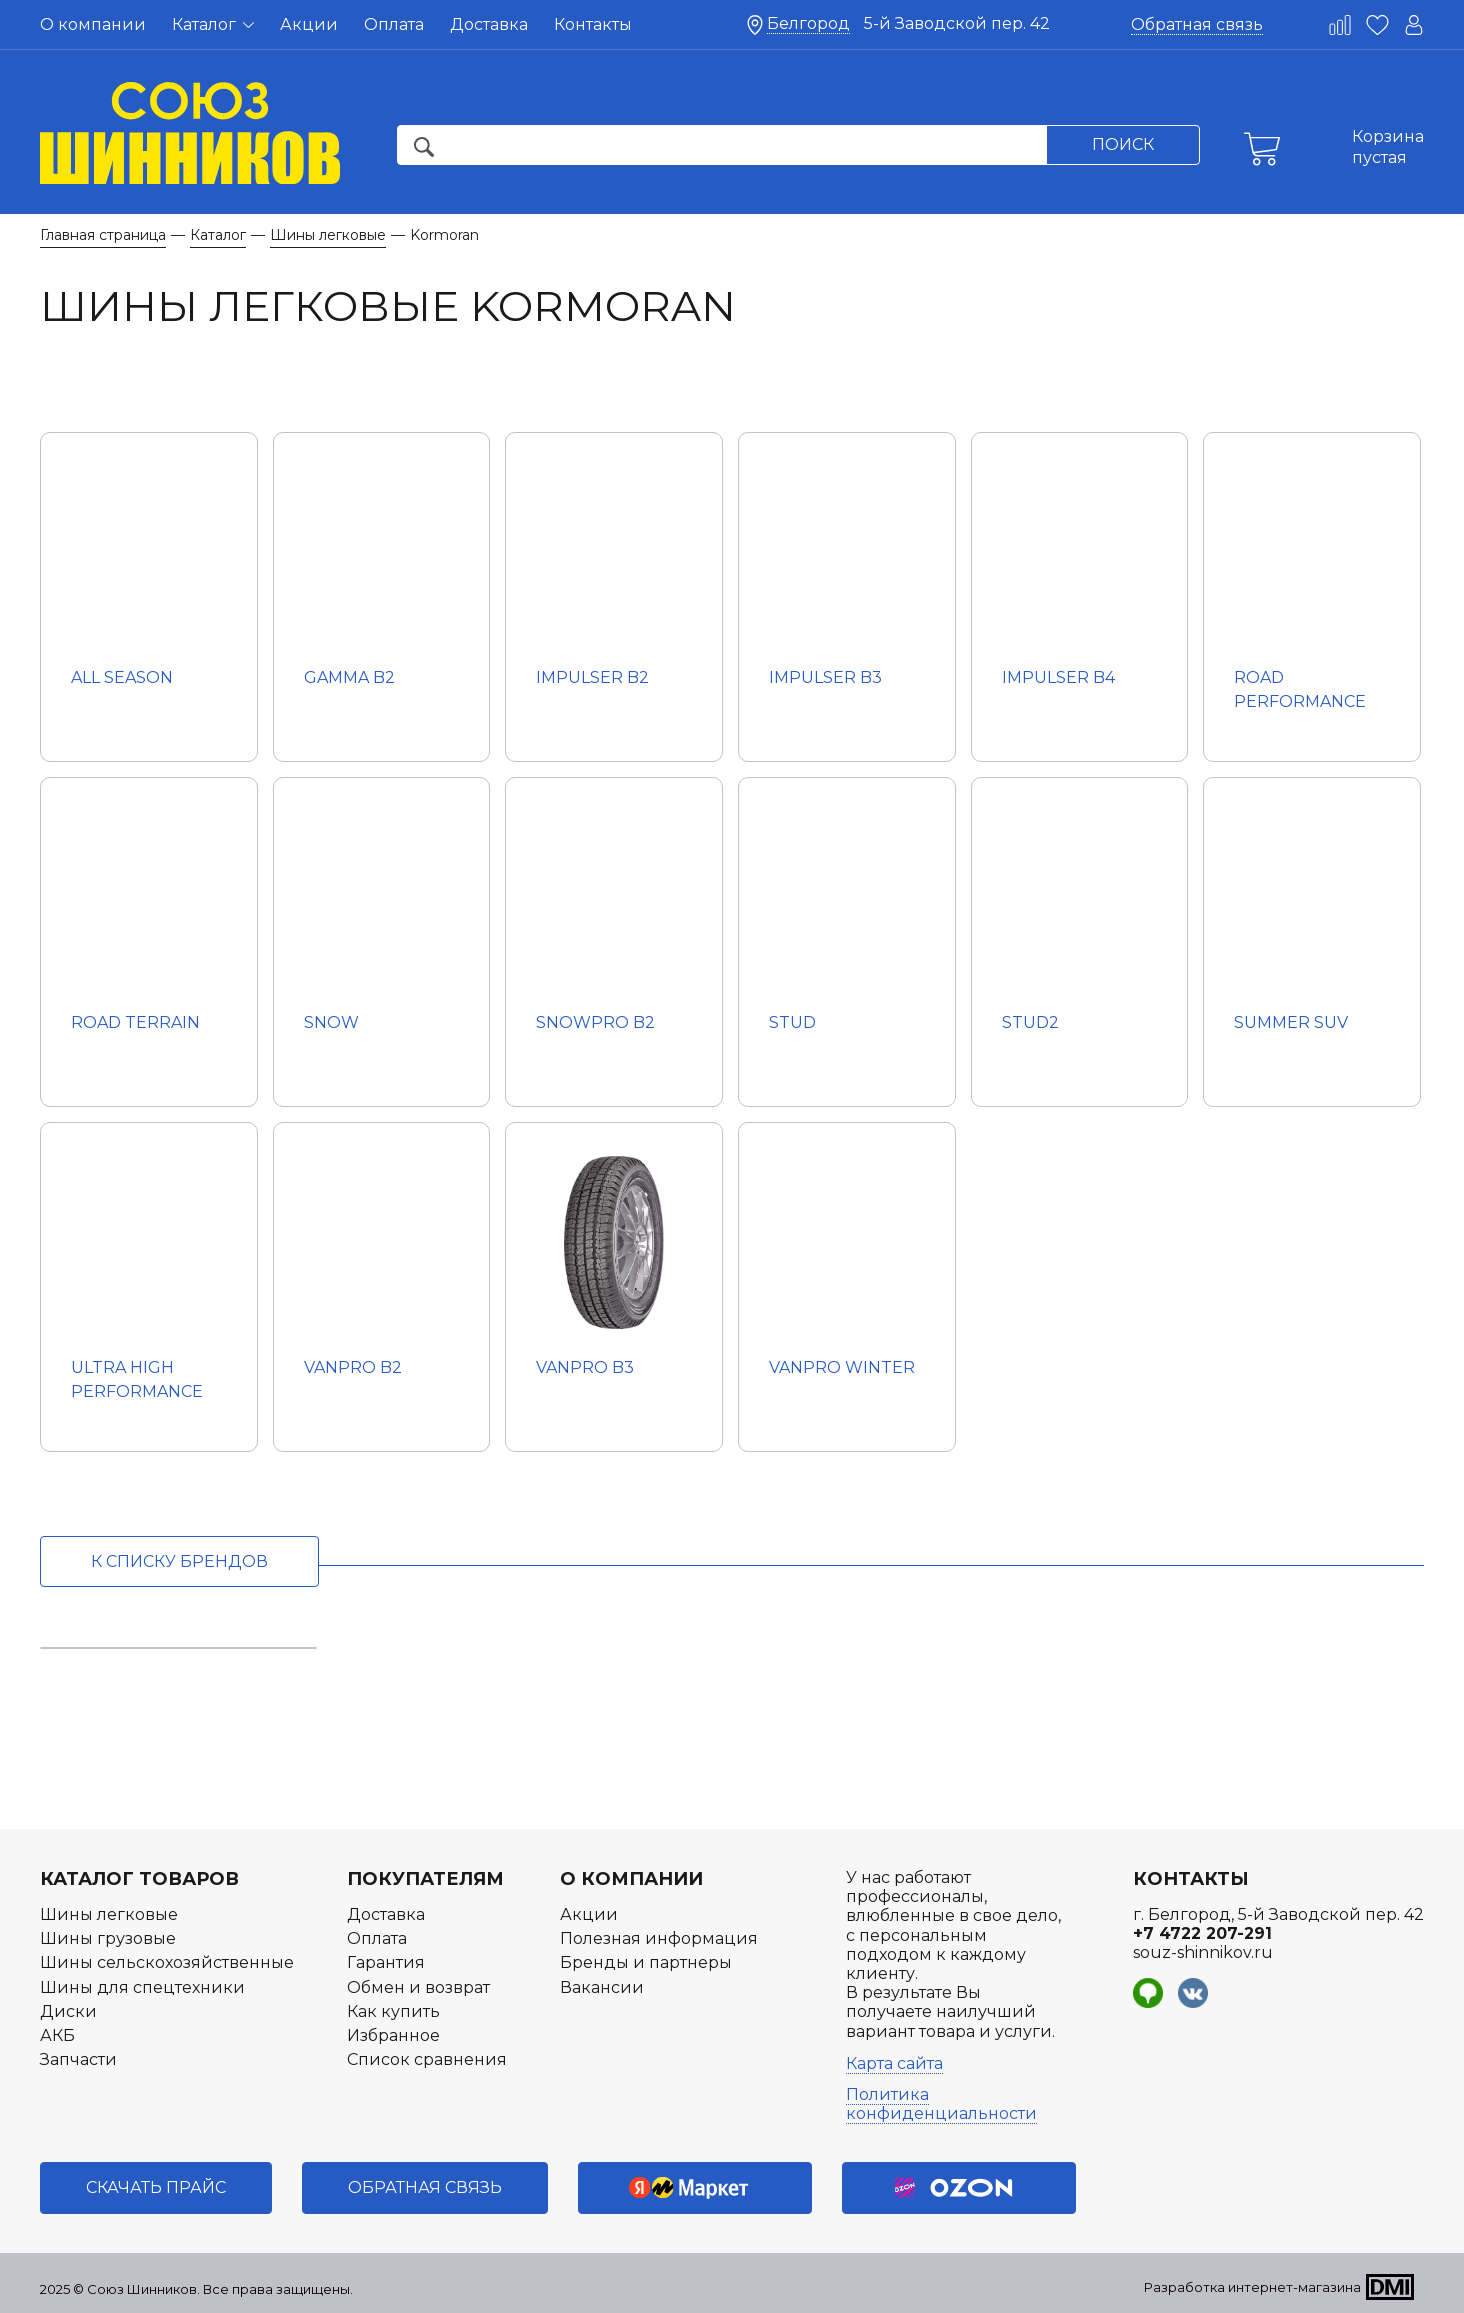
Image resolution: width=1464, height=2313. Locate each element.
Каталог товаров (139, 1879)
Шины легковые (109, 1914)
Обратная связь (1197, 24)
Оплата (394, 24)
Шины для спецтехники (142, 1987)
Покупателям (425, 1879)
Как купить (393, 2011)
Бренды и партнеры (646, 1962)
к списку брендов (179, 1561)
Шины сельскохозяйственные (167, 1962)
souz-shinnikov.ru (1203, 1952)
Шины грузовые (108, 1938)
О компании (93, 24)
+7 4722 (1202, 1933)
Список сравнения (427, 2059)
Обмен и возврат (418, 1987)
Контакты (593, 24)
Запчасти (78, 2059)
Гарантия (386, 1962)
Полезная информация (659, 1938)
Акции (309, 24)
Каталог (213, 24)
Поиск (1123, 144)
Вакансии (602, 1987)
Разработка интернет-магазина (1252, 2287)
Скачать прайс (156, 2187)
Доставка (489, 24)
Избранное (393, 2035)
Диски (68, 2011)
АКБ (57, 2035)
